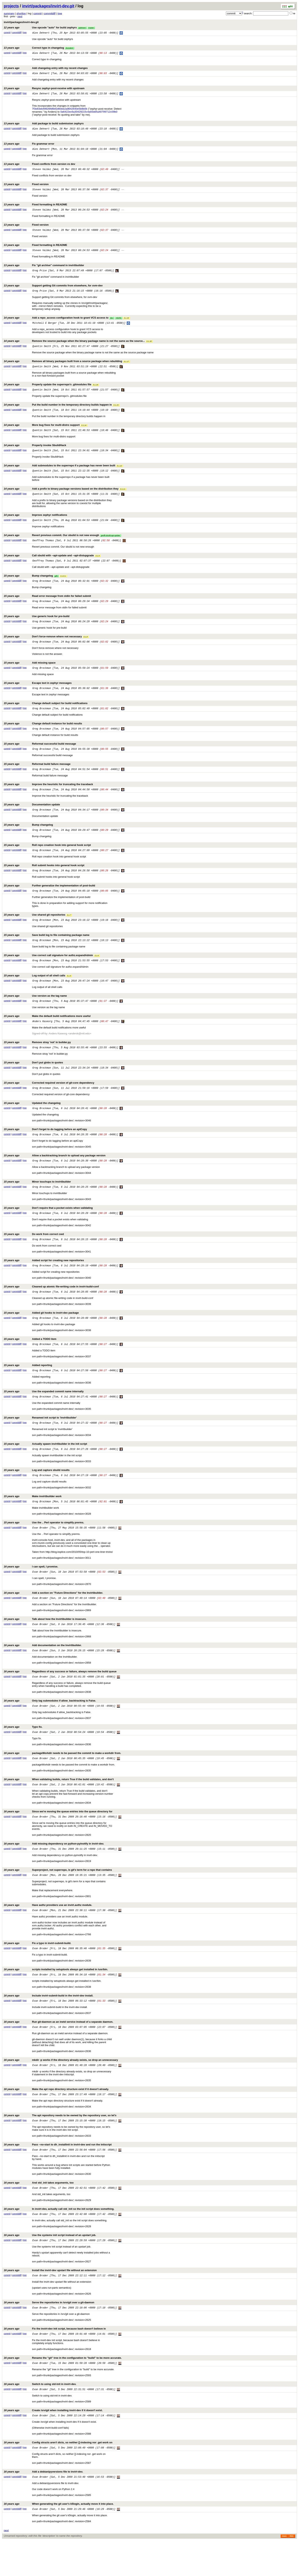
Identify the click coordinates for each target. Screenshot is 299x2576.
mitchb (118, 323)
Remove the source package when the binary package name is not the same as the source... (78, 345)
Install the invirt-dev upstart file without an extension (50, 2302)
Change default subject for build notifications (46, 714)
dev (111, 323)
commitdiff (49, 13)
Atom (284, 2571)
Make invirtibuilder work (33, 1519)
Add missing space (29, 673)
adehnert (82, 28)
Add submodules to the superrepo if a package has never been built (63, 472)
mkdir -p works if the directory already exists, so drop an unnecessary (61, 2089)
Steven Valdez (41, 171)
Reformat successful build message (40, 755)
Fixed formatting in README (35, 207)
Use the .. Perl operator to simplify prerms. (44, 1545)
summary (9, 13)
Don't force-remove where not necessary (46, 646)
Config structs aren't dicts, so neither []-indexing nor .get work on (58, 2476)
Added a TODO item (30, 1359)
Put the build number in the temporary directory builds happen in (62, 410)
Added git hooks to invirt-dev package (41, 1333)
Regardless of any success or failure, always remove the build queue (60, 1696)
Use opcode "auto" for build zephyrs (49, 27)
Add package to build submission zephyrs (44, 124)
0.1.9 (98, 564)
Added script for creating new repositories (44, 1280)
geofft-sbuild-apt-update (110, 544)
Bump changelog (35, 584)
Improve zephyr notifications (35, 522)
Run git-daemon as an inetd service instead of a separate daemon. (58, 2051)
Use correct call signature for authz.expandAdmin (52, 970)
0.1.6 (97, 971)
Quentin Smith (41, 351)
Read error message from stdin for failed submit (47, 605)
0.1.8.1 (63, 585)
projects (11, 6)
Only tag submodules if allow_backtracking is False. (50, 1726)
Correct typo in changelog (39, 48)
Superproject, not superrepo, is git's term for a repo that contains (58, 1897)
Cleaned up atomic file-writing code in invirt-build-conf (51, 1306)
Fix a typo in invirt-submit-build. (37, 1971)
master (91, 28)
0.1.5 (69, 991)
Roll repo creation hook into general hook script (47, 858)
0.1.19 (126, 323)
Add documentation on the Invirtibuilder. (43, 1670)
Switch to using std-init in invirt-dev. (40, 2417)
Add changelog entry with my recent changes (46, 68)
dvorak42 (69, 48)
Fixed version (26, 186)
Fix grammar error (29, 145)
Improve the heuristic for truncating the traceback (48, 796)
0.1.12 (119, 473)
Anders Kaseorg (42, 1038)
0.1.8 (86, 647)
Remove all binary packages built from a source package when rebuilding (67, 366)
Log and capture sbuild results (37, 1492)
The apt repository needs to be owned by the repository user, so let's (60, 2145)
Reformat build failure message (37, 776)
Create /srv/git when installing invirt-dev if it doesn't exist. (53, 2444)
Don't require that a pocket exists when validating (48, 1226)
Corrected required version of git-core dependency (49, 1100)
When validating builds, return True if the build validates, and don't (59, 1805)
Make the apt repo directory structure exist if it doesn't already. (56, 2119)
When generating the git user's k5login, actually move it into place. (59, 2538)
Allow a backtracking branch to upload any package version (54, 1173)
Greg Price (39, 274)
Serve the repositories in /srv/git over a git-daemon (49, 2334)
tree (60, 13)
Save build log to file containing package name (46, 949)
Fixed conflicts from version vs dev (39, 166)
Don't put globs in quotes (33, 1079)
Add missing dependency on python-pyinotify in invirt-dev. (54, 1870)
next (19, 16)
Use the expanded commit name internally (44, 1413)
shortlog (21, 13)
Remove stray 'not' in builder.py (37, 1058)
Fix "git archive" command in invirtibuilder (44, 269)
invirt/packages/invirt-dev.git (48, 6)
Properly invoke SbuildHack (35, 451)
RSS (291, 2571)
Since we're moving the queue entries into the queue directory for (58, 1838)
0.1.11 (122, 496)
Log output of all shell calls (38, 990)
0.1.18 (149, 346)
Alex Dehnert (40, 33)
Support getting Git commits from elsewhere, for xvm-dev (53, 289)
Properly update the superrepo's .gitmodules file (51, 390)
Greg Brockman (41, 590)
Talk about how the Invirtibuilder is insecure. (45, 1643)
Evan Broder (40, 1551)
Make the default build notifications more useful (47, 1032)
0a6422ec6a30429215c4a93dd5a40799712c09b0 (88, 113)
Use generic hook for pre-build (37, 625)
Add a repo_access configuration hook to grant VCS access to (67, 322)
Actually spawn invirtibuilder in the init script (45, 1466)
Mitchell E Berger (44, 327)
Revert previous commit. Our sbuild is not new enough (62, 543)
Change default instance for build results (43, 734)
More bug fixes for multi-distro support (45, 431)
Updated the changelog (32, 1120)
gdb (56, 585)
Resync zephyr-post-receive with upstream (44, 89)
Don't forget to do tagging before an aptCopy (45, 1147)
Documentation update (32, 817)
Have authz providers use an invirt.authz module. (48, 1933)
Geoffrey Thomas (43, 549)
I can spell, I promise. (31, 1590)
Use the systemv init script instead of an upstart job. (50, 2266)
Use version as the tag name (35, 1011)
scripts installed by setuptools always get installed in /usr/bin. (56, 1997)
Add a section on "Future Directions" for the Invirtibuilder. (53, 1616)
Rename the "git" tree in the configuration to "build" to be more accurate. (63, 2391)
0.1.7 (69, 929)
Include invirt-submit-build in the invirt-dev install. (48, 2024)
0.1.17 (126, 367)
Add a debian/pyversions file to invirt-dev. (43, 2506)
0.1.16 (95, 390)
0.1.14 (83, 432)
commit (37, 13)
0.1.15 (115, 411)
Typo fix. (23, 1752)
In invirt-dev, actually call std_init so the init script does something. (59, 2240)
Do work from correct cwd (34, 1253)
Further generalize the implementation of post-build (49, 899)
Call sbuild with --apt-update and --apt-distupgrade (52, 563)
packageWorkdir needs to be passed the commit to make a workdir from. (62, 1779)
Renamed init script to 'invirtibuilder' (40, 1439)
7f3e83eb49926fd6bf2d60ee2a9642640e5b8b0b (59, 110)
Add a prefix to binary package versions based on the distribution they (65, 496)
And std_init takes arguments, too (39, 2213)
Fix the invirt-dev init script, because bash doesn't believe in (55, 2361)
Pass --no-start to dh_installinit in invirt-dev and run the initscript (58, 2175)
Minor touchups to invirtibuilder (37, 1200)
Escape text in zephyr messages (38, 693)
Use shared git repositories (38, 929)
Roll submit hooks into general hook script (44, 878)
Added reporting (28, 1386)
